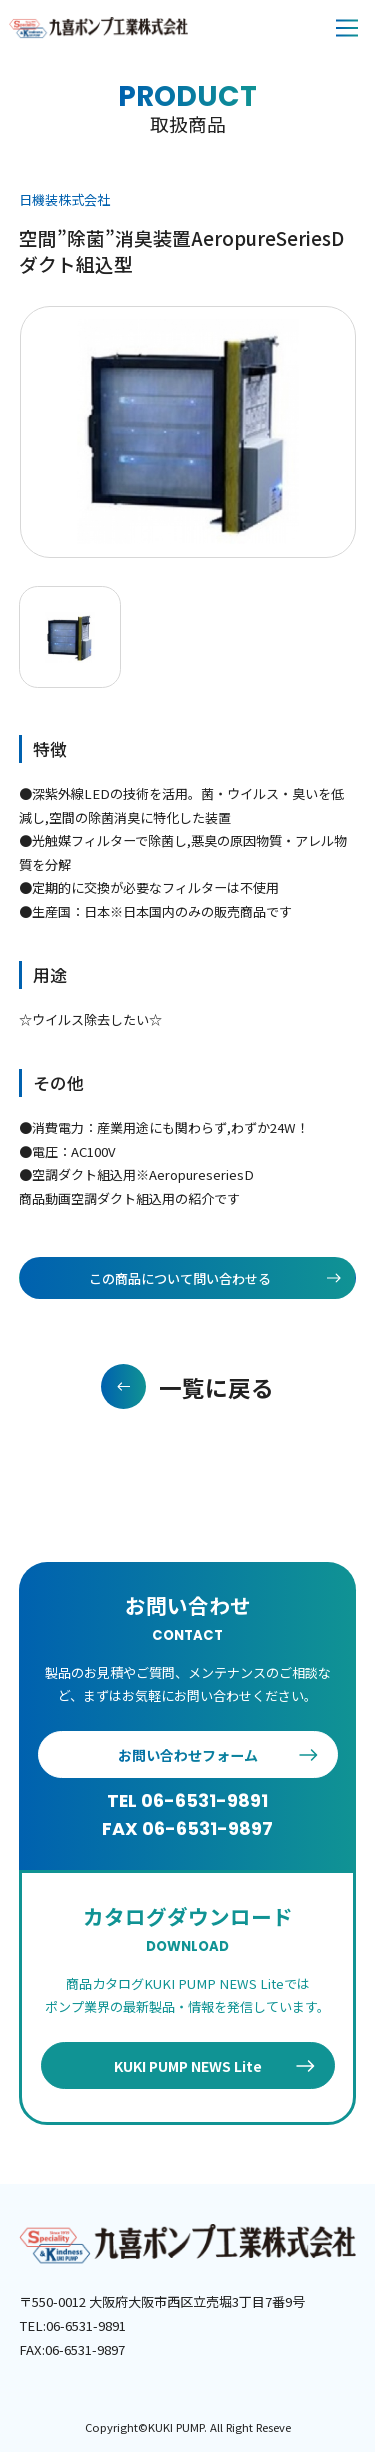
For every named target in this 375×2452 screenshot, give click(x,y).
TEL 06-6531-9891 (187, 1800)
